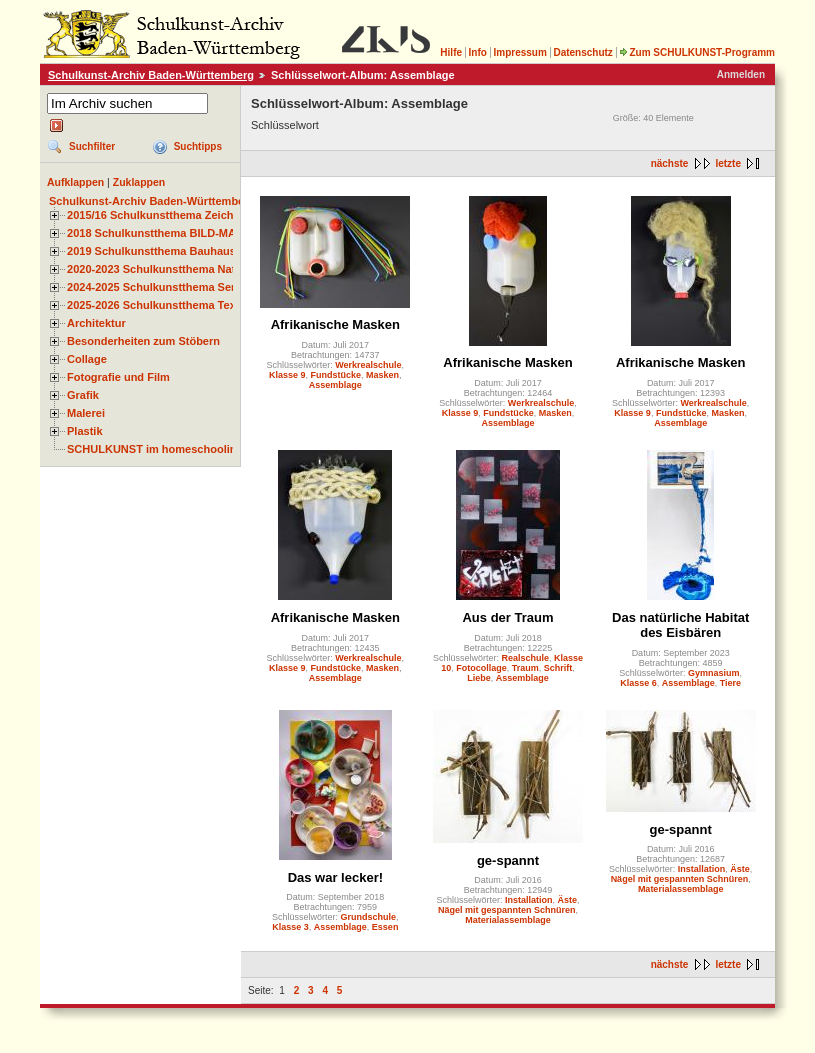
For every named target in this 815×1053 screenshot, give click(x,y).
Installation (529, 900)
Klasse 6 (638, 683)
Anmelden (741, 74)
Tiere (730, 683)
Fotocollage (481, 668)
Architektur (96, 323)
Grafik (83, 395)
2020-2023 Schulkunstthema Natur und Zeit (179, 269)
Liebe (479, 678)
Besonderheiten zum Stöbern (143, 341)
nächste (670, 163)
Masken (382, 375)
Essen (385, 927)
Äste (568, 900)
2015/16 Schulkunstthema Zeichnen (160, 215)
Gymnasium (714, 673)
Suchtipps (198, 146)
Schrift (558, 668)
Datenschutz (582, 52)
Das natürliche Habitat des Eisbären (680, 625)
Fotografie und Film (118, 377)
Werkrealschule (368, 365)
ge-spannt (508, 860)
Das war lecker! (335, 877)
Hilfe (451, 52)
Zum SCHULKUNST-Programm (697, 52)
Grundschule (369, 917)
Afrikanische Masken (335, 324)
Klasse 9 (287, 375)
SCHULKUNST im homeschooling (155, 449)
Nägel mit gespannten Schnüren (507, 910)
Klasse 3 (290, 927)
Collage (87, 359)
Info (478, 52)
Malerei (86, 413)
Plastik (85, 431)
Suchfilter (92, 146)
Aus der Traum (507, 617)
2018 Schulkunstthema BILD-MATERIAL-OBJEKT (195, 233)
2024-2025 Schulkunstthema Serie (156, 287)
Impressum (519, 52)
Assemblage (335, 385)
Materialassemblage (508, 920)
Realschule (525, 658)
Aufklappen (75, 182)
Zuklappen (139, 182)
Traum (525, 668)
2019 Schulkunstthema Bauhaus (151, 251)
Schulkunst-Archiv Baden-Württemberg (151, 75)
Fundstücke (336, 375)
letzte (728, 163)
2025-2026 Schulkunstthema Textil (156, 305)
